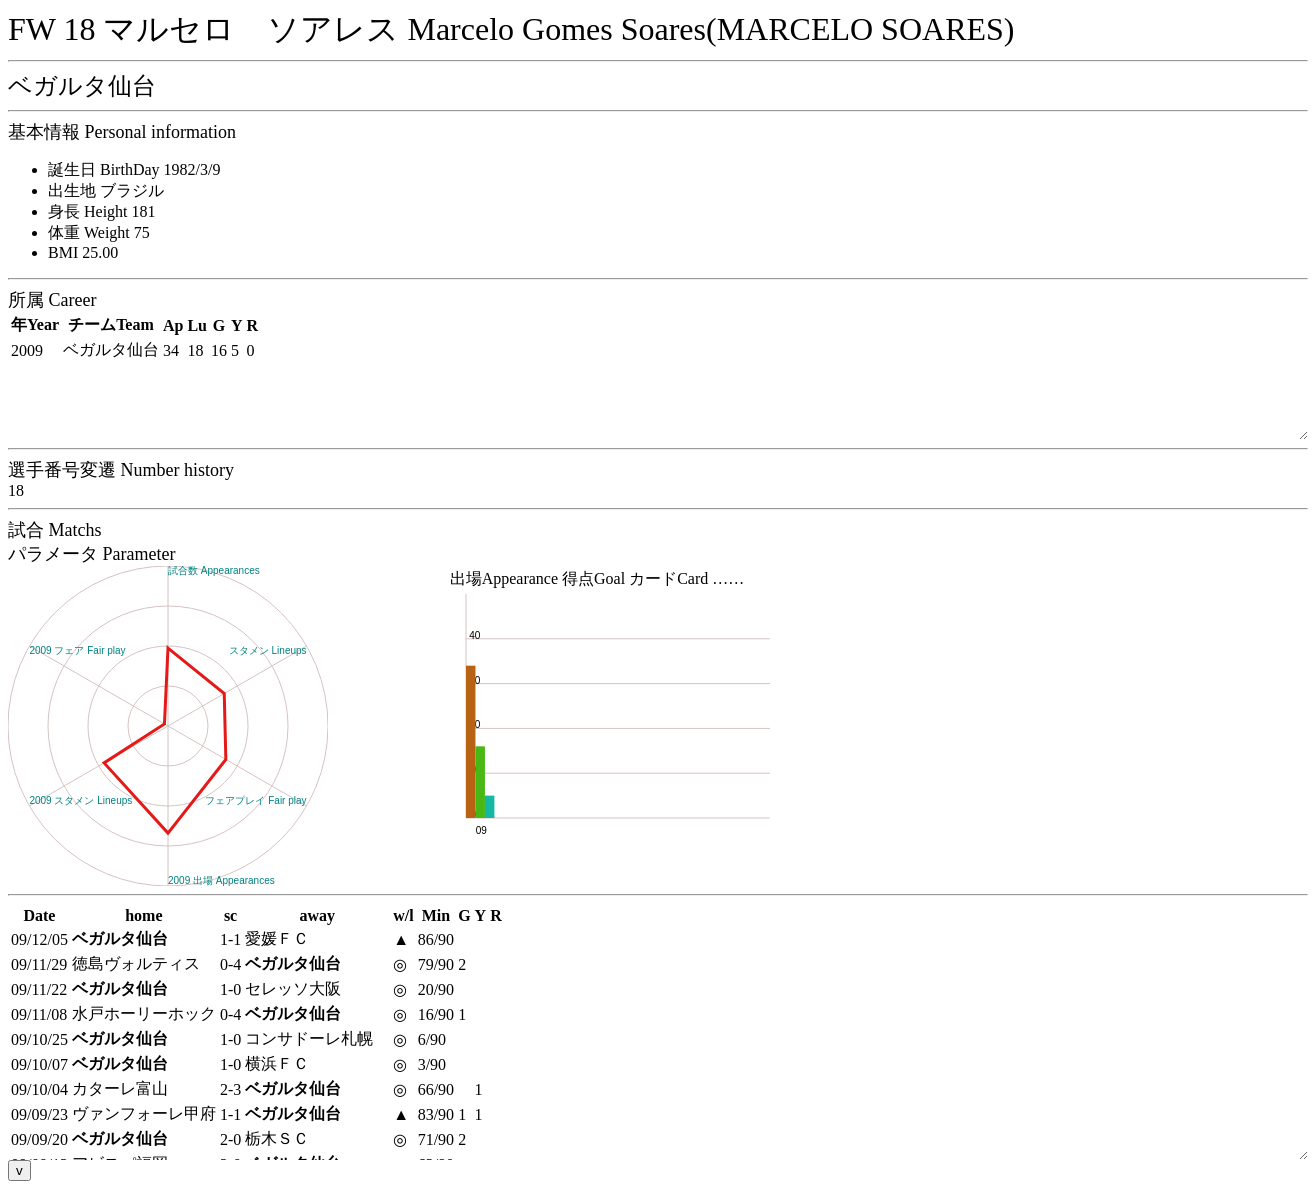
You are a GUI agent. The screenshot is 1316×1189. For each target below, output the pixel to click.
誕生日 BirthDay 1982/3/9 (134, 169)
